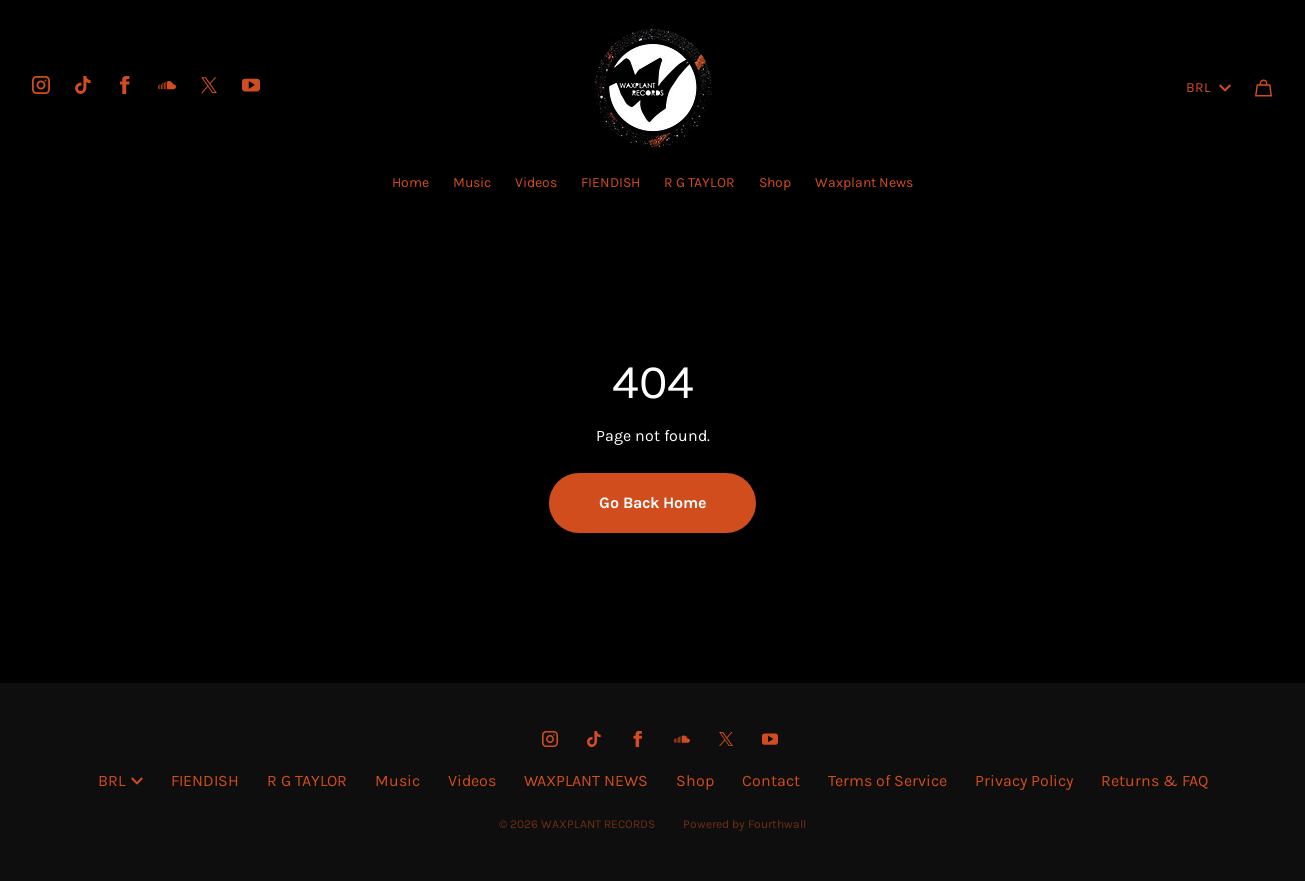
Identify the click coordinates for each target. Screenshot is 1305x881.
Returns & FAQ (1154, 780)
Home (410, 182)
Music (472, 182)
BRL (1208, 87)
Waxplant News (864, 182)
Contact (771, 780)
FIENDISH (610, 182)
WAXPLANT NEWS (586, 780)
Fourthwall (777, 824)
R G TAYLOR (699, 182)
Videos (536, 182)
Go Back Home (652, 502)
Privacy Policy (1024, 780)
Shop (775, 182)
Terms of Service (887, 780)
